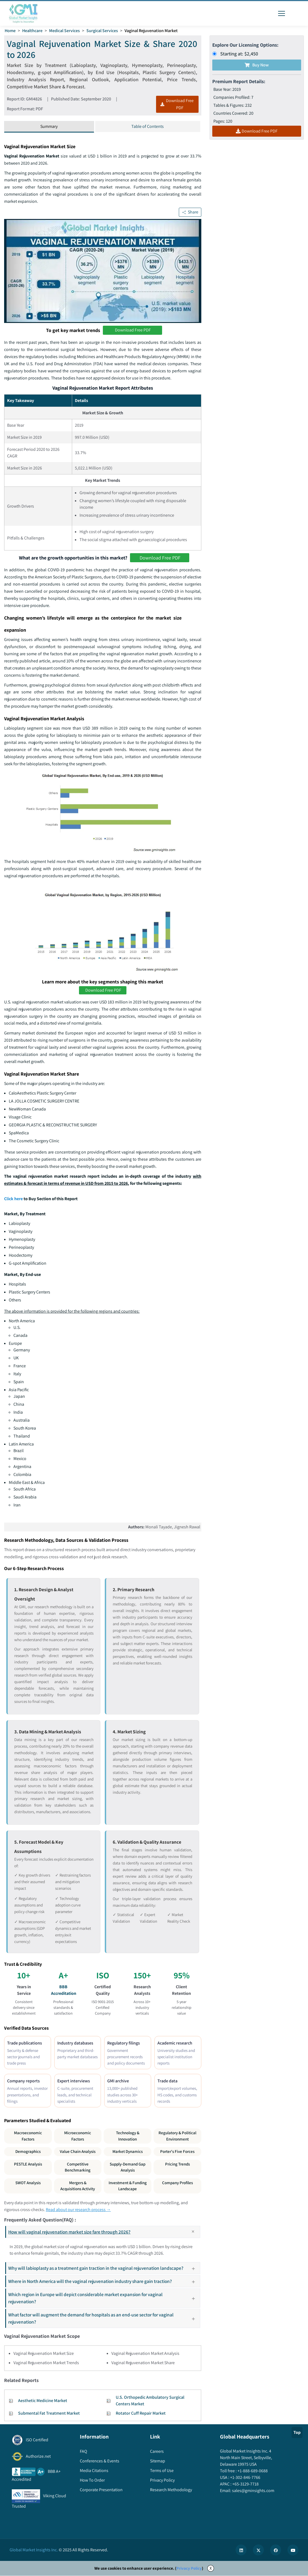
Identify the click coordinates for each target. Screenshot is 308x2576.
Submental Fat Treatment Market (49, 2416)
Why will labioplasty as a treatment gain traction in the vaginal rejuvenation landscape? (103, 2271)
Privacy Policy (189, 2570)
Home (10, 30)
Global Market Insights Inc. (34, 2552)
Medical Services (65, 30)
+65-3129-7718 (245, 2487)
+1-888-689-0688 (252, 2473)
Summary (49, 127)
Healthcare (32, 30)
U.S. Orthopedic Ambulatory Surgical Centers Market (150, 2403)
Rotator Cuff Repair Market (141, 2416)
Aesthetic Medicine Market (42, 2403)
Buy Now (257, 65)
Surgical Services (102, 30)
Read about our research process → (78, 2212)
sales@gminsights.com (252, 2493)
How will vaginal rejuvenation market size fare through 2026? (103, 2235)
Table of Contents (147, 127)
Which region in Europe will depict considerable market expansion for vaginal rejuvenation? (103, 2300)
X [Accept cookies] (211, 2571)
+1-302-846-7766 (244, 2480)
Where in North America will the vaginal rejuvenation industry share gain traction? (103, 2284)
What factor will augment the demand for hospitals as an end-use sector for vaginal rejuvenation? (103, 2321)
